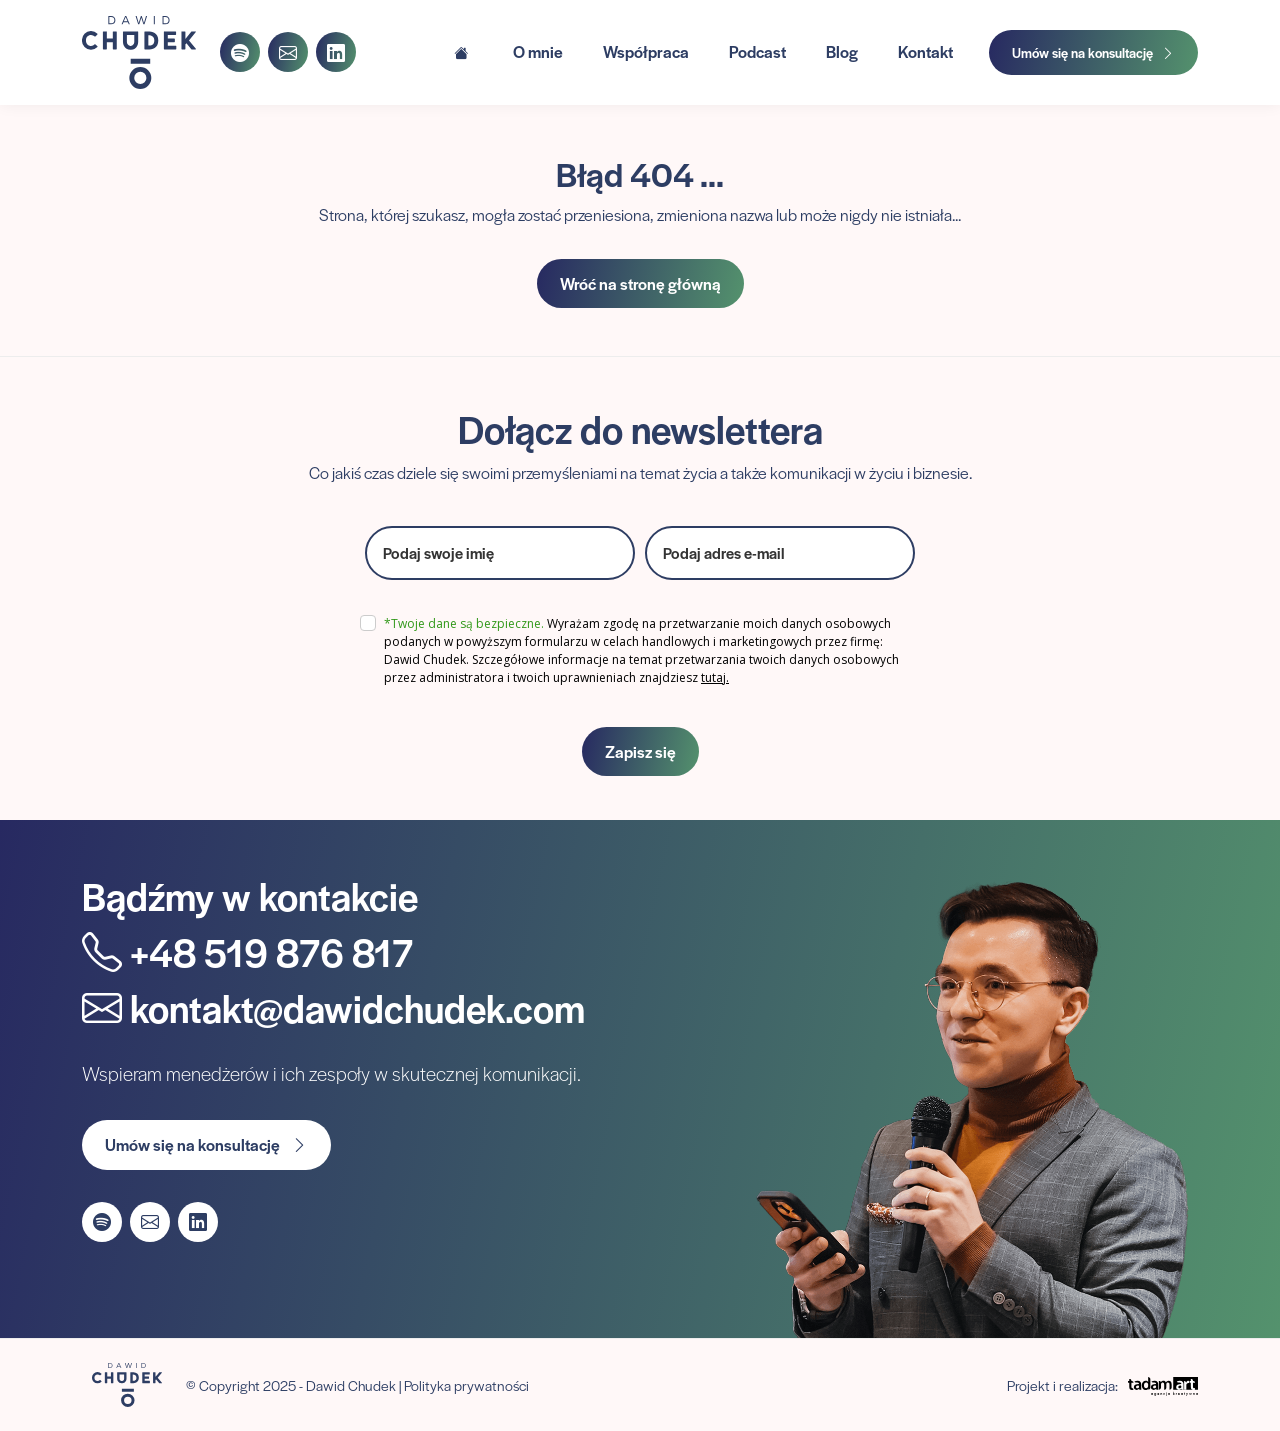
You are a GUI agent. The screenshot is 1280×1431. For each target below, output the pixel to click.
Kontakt (925, 51)
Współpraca (646, 51)
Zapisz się (640, 751)
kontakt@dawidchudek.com (333, 1007)
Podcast (757, 51)
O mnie (538, 51)
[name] (500, 553)
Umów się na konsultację (1093, 52)
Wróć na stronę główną (640, 283)
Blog (842, 51)
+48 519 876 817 (247, 951)
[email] (780, 553)
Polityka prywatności (466, 1385)
